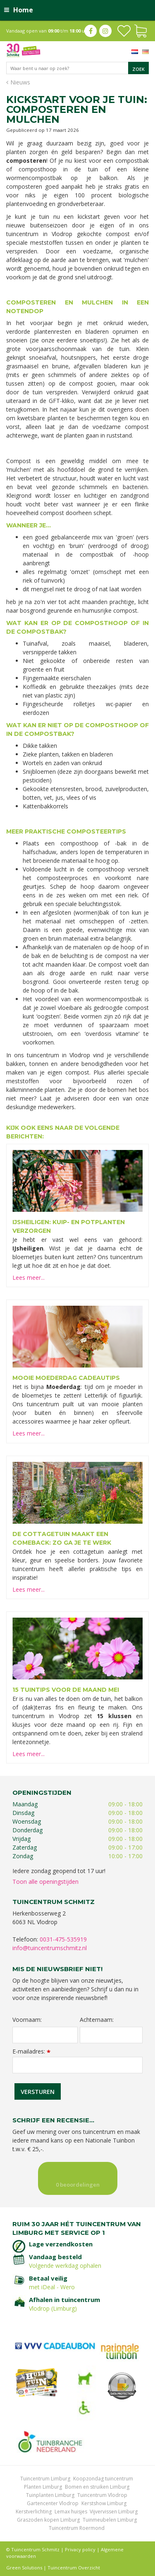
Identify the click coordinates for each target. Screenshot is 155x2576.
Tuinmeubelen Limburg (110, 2520)
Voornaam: (27, 2019)
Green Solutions (24, 2567)
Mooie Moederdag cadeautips (66, 1378)
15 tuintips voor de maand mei (65, 1689)
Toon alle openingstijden (45, 1881)
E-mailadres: (31, 2051)
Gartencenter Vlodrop (53, 2503)
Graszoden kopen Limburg (48, 2520)
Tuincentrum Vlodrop (102, 2495)
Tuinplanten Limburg (50, 2495)
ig (105, 31)
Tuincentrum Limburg (45, 2478)
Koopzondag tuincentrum (103, 2478)
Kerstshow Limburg (103, 2503)
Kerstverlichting (34, 2511)
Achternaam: (97, 2019)
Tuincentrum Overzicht (74, 2567)
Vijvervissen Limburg (114, 2511)
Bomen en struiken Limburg (97, 2487)
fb (90, 31)
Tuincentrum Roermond (77, 2528)
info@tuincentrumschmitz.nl (49, 1948)
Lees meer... (28, 1277)
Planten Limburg (43, 2487)
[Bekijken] (140, 30)
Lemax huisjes (71, 2511)
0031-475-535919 (63, 1939)
